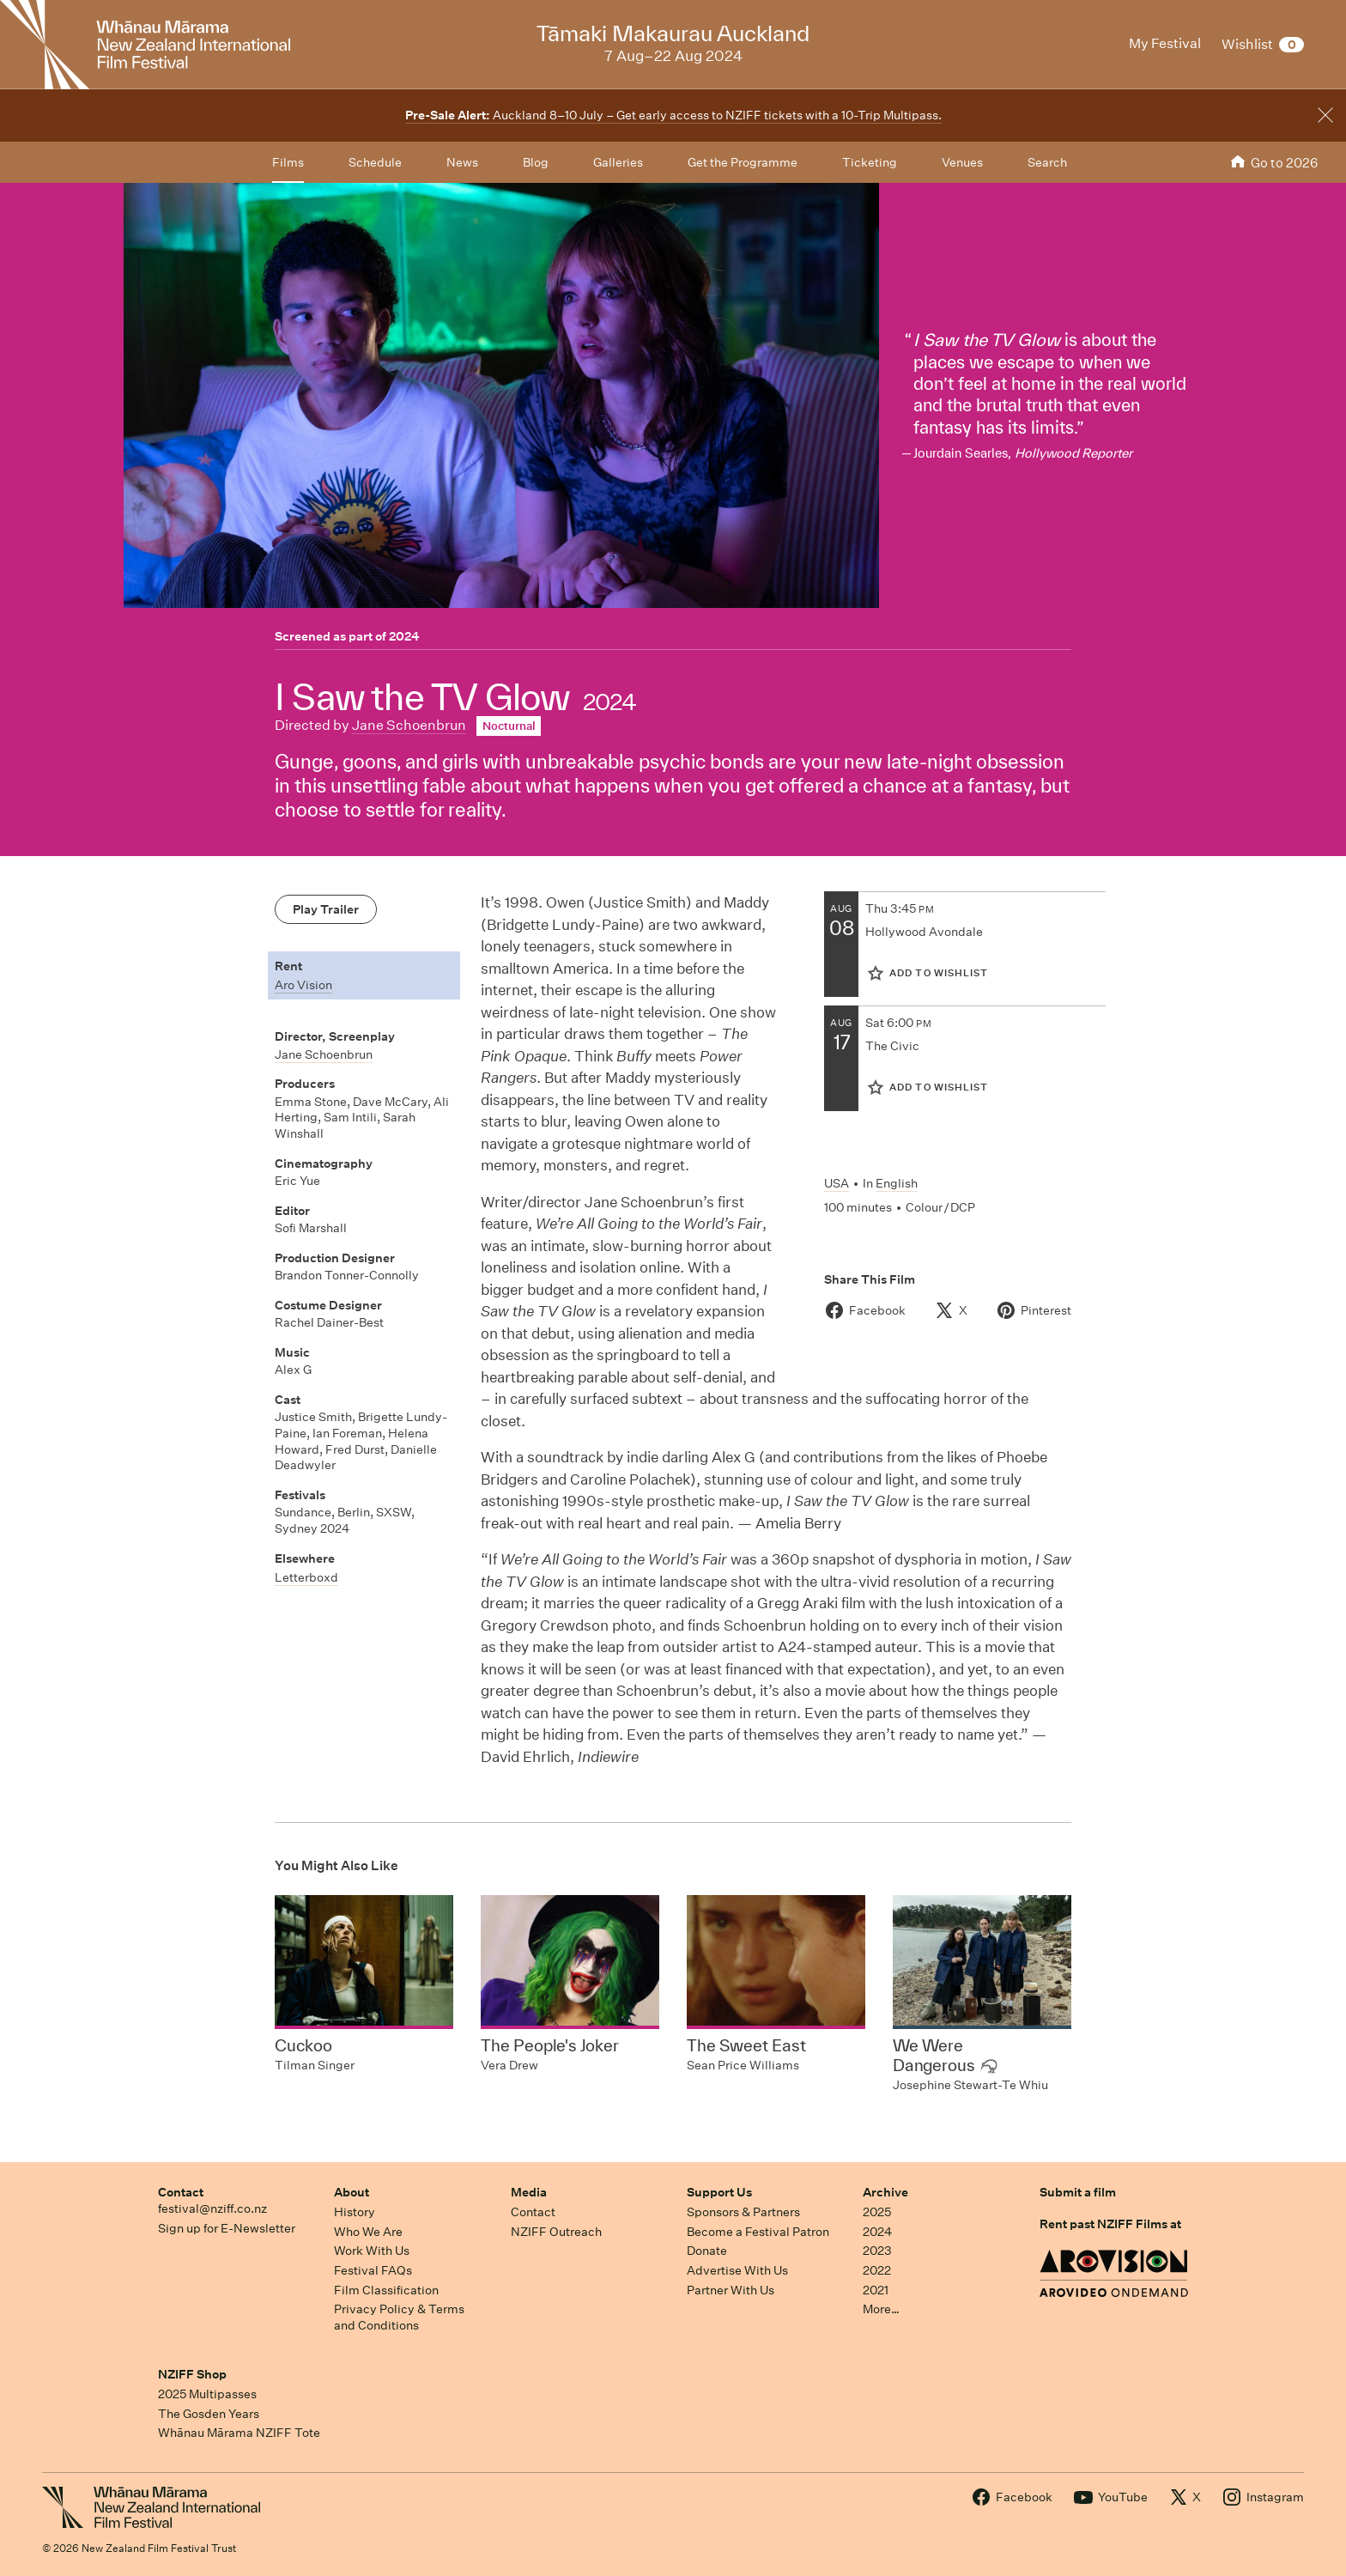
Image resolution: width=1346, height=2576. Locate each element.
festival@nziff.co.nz (212, 2208)
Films (288, 162)
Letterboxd (306, 1577)
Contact (180, 2192)
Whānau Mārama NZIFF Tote (239, 2432)
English (897, 1183)
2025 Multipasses (207, 2394)
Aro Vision (303, 985)
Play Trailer (326, 909)
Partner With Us (730, 2290)
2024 (404, 636)
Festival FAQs (373, 2270)
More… (881, 2309)
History (354, 2212)
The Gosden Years (208, 2413)
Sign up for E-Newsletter (226, 2228)
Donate (707, 2250)
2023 (877, 2250)
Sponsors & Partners (743, 2212)
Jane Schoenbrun (409, 725)
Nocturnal (509, 726)
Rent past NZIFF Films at (1110, 2224)
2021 (875, 2290)
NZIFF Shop (192, 2374)
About (351, 2192)
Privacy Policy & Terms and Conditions (399, 2317)
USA (836, 1183)
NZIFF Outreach (556, 2231)
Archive (885, 2192)
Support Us (719, 2192)
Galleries (618, 162)
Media (529, 2192)
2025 (877, 2212)
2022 (877, 2270)
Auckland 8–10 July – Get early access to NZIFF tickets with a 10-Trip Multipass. (673, 115)
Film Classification (386, 2290)
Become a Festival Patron (758, 2231)
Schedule (375, 162)
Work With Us (371, 2250)
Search (1047, 162)
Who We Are (368, 2231)
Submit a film (1078, 2192)
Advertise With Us (737, 2270)
